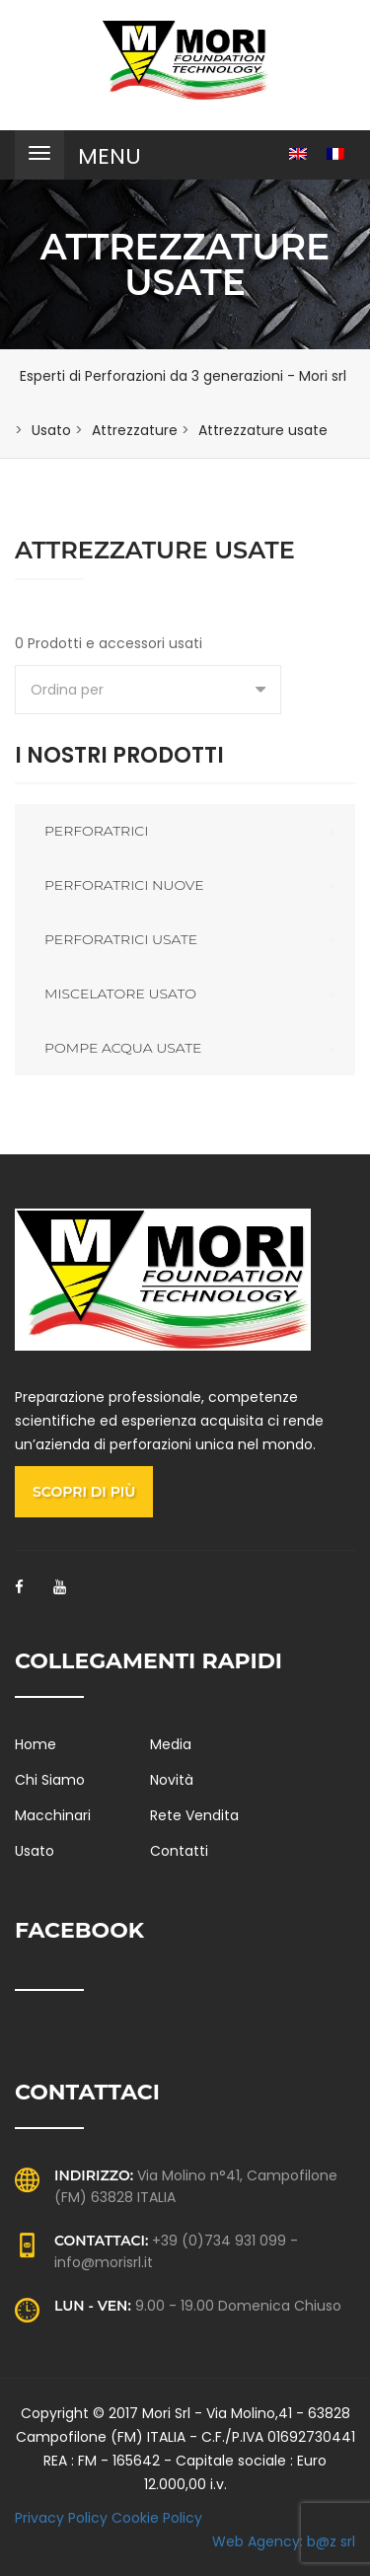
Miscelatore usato (120, 993)
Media (170, 1744)
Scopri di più (84, 1492)
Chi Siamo (50, 1780)
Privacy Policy (61, 2518)
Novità (171, 1780)
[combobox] (148, 689)
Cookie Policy (156, 2518)
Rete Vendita (194, 1815)
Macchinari (53, 1815)
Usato (34, 1851)
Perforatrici (96, 831)
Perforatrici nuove (124, 885)
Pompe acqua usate (122, 1048)
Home (35, 1744)
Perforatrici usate (120, 939)
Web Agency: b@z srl (283, 2541)
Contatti (179, 1851)
